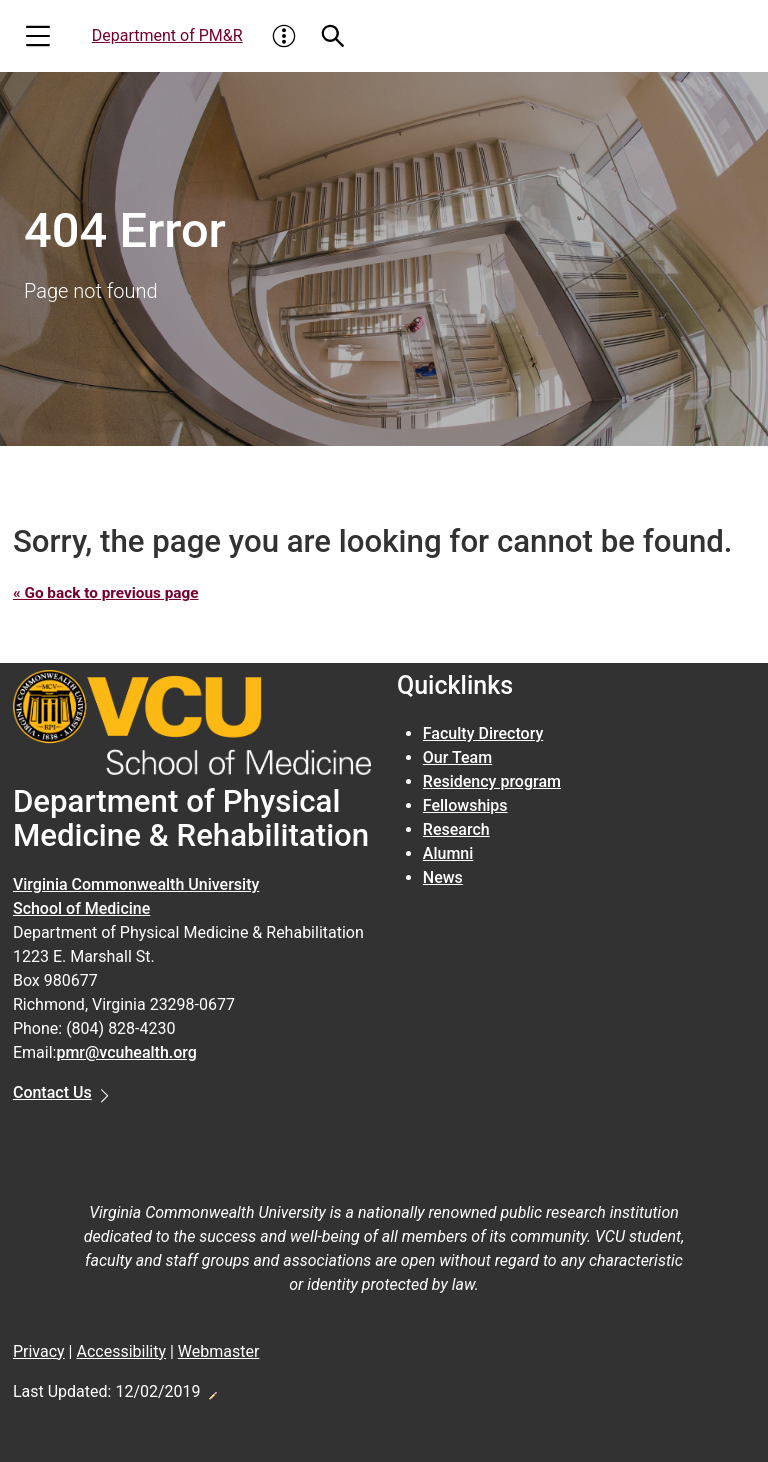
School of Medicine (81, 908)
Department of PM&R (167, 35)
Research (456, 829)
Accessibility (121, 1350)
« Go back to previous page (110, 592)
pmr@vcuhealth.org (126, 1052)
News (443, 877)
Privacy (39, 1350)
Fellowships (465, 805)
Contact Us (52, 1092)
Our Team (457, 757)
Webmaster (219, 1350)
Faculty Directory (483, 733)
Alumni (448, 853)
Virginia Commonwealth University (136, 884)
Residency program (492, 781)
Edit (212, 1389)
